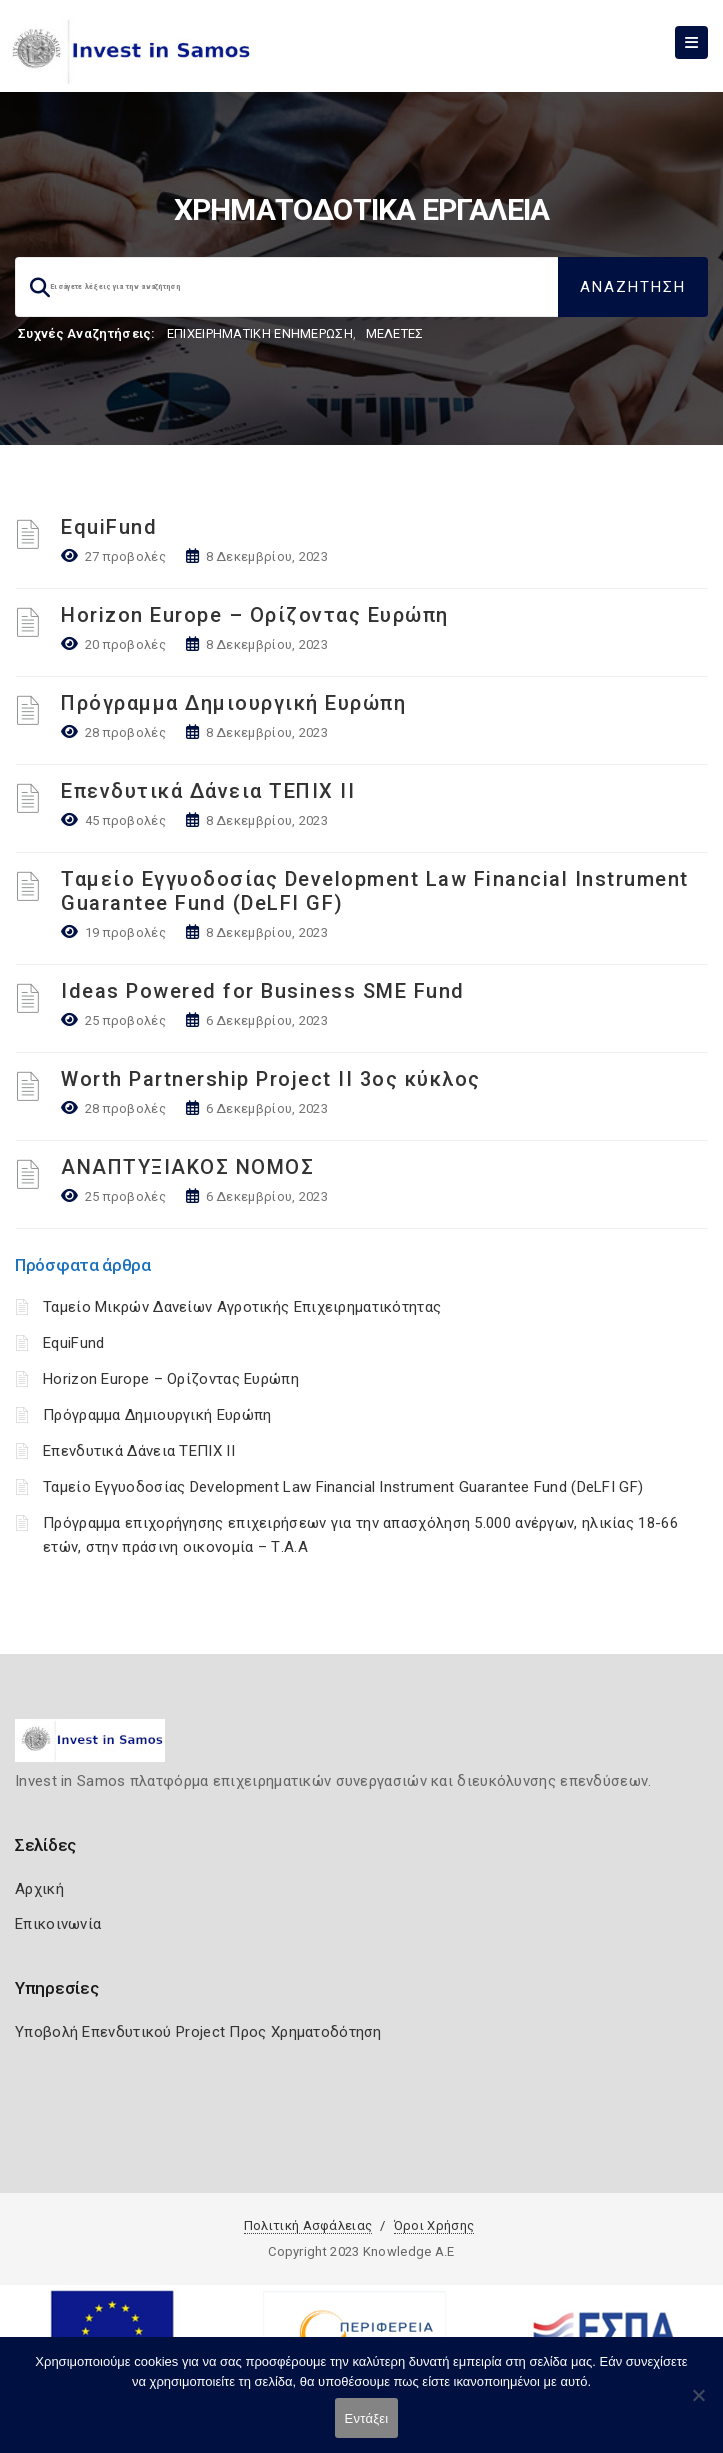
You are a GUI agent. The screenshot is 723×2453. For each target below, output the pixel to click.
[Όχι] (698, 2405)
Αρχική (39, 1889)
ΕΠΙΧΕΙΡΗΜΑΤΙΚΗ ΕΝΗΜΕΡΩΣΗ (260, 333)
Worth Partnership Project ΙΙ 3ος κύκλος (271, 1079)
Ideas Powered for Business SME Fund (263, 991)
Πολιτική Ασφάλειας (308, 2225)
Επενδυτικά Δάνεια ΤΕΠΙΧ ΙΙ (208, 791)
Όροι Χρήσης (434, 2225)
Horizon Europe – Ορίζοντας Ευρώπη (255, 615)
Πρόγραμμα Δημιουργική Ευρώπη (233, 703)
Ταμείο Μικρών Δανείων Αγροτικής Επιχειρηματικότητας (242, 1307)
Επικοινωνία (58, 1924)
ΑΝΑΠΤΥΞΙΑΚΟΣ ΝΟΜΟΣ (187, 1167)
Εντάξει (367, 2418)
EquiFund (109, 527)
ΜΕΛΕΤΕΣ (395, 333)
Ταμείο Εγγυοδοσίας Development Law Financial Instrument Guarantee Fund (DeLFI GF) (343, 1487)
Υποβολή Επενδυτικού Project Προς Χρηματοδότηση (198, 2032)
